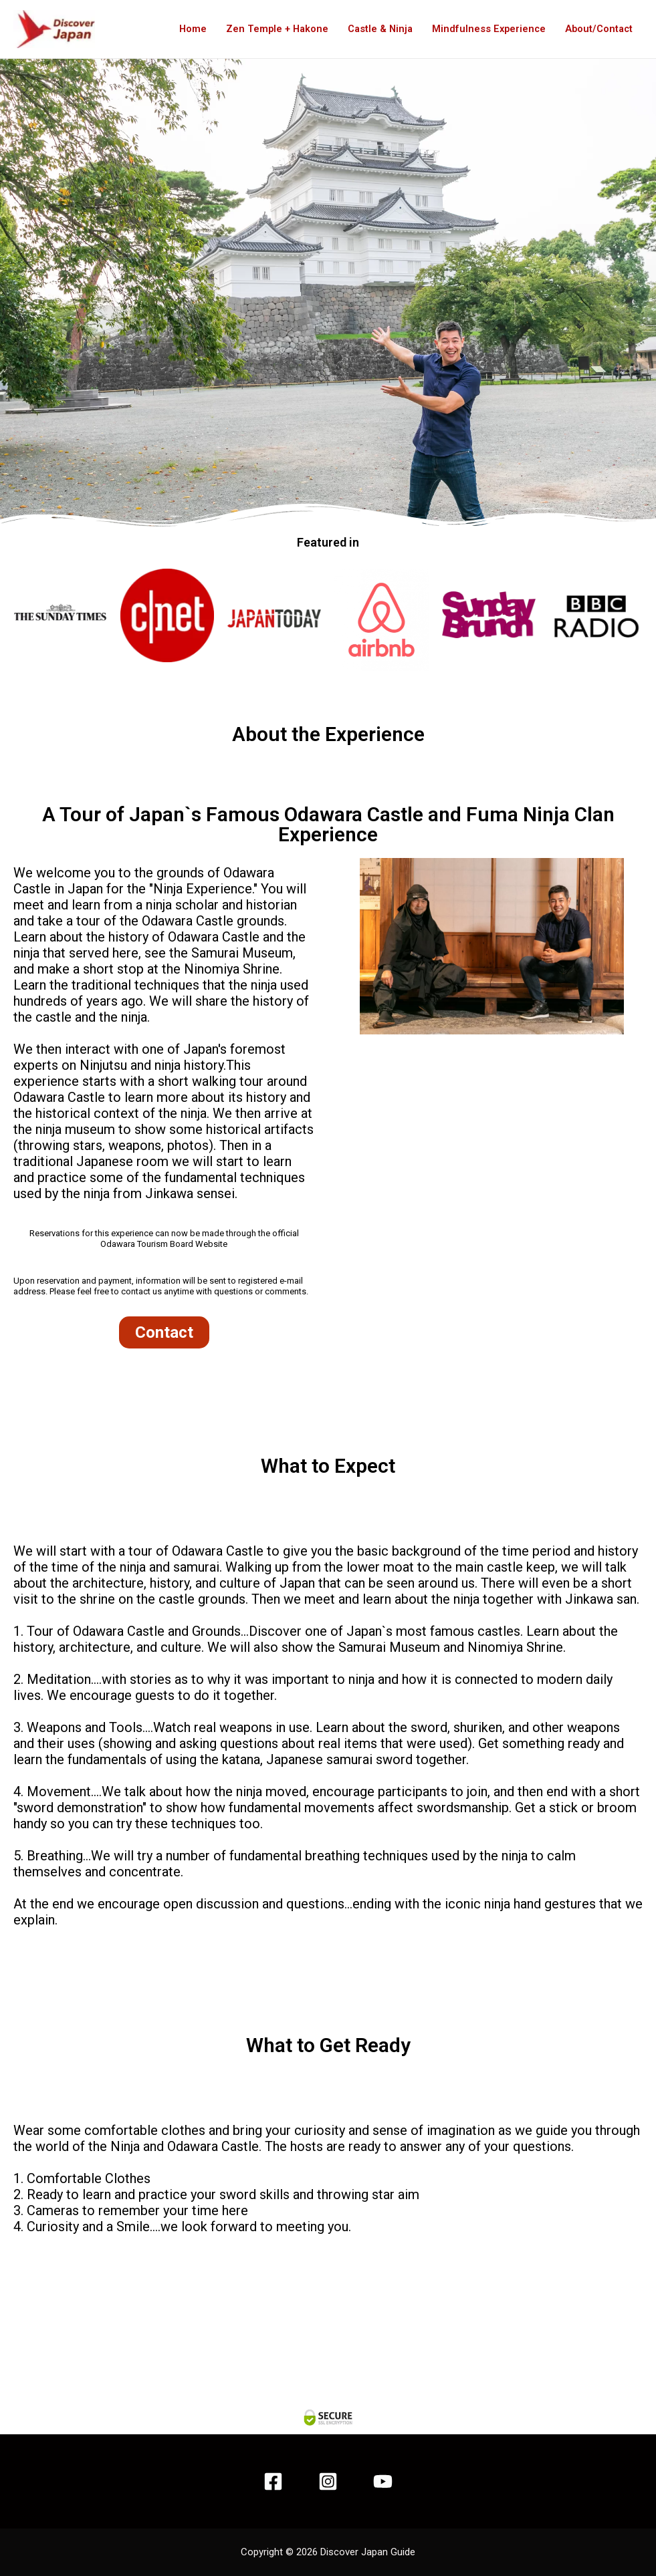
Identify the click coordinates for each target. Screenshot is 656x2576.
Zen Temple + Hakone (268, 29)
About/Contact (598, 29)
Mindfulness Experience (485, 29)
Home (182, 29)
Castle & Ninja (374, 29)
